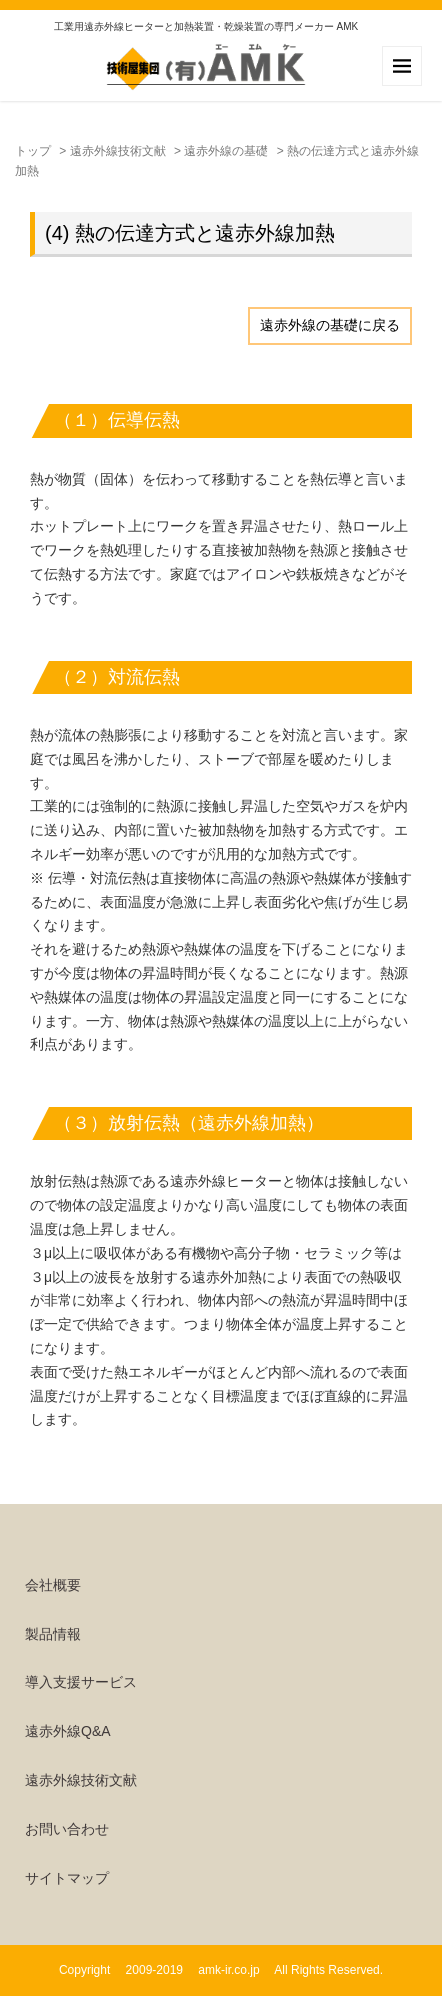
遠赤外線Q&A (68, 1731)
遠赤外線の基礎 (226, 151)
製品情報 (53, 1634)
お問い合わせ (67, 1829)
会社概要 (53, 1585)
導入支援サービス (81, 1682)
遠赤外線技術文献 (118, 151)
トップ (33, 151)
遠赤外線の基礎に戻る (330, 325)
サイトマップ (67, 1878)
